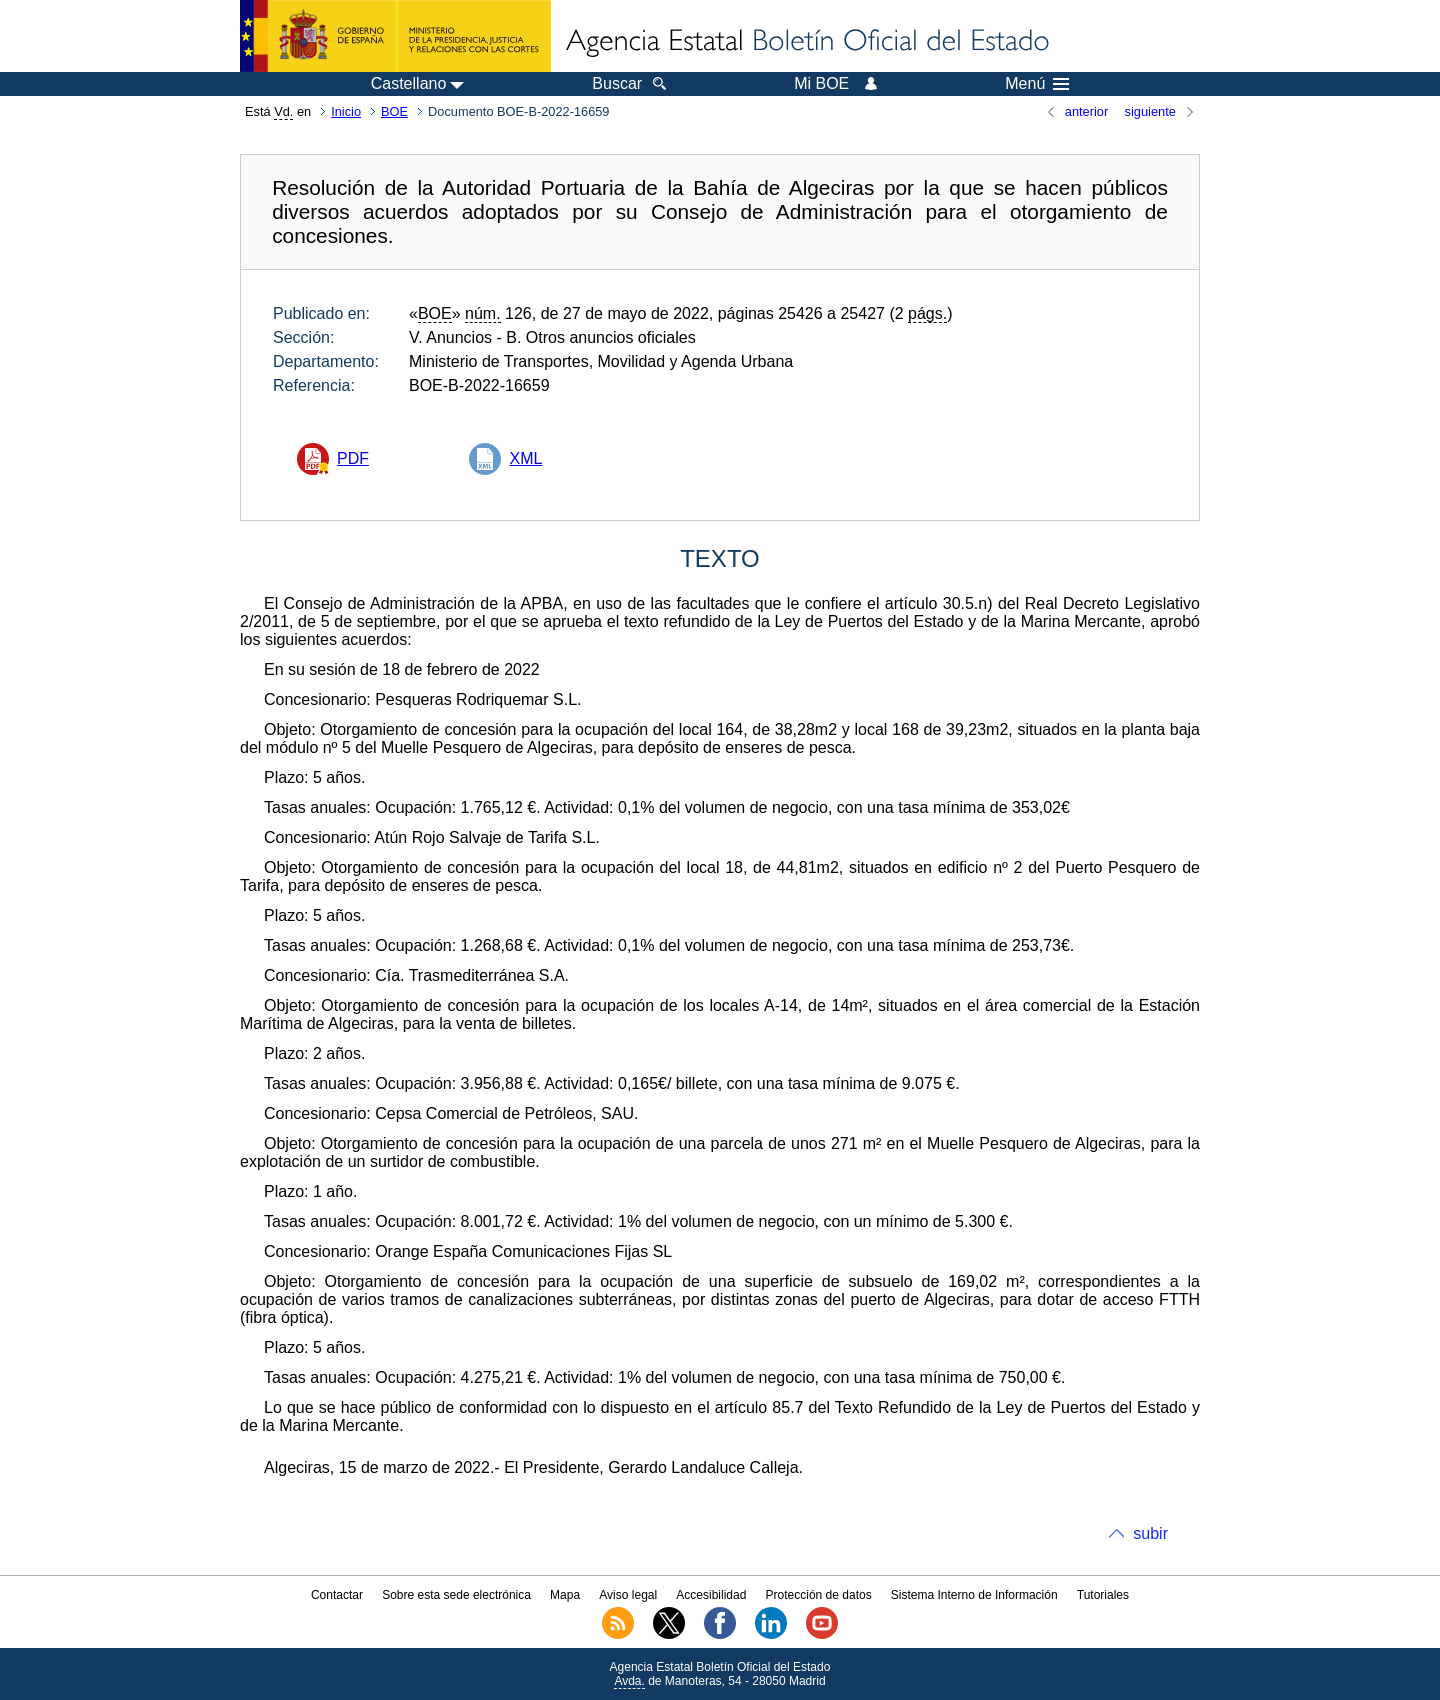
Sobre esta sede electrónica (456, 1595)
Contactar (337, 1595)
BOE (394, 111)
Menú (1037, 84)
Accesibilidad (711, 1595)
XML (525, 458)
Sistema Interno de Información (974, 1595)
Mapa (565, 1595)
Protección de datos (819, 1595)
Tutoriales (1103, 1595)
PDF (353, 458)
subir (1150, 1533)
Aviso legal (628, 1595)
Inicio (346, 111)
